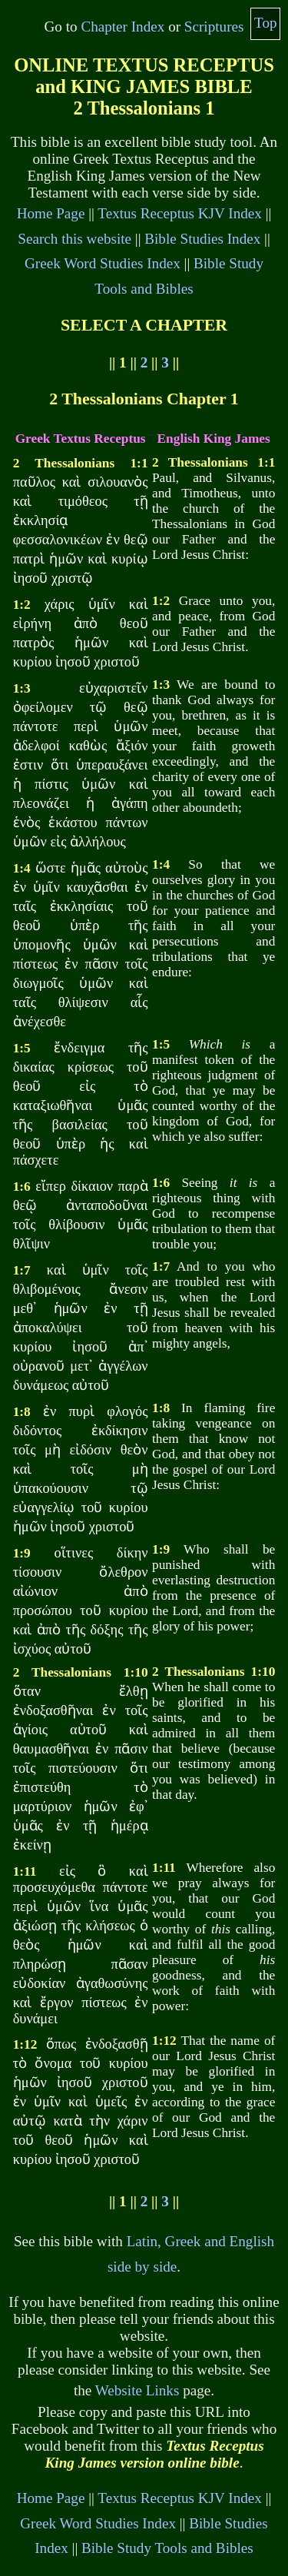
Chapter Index (122, 26)
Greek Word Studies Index (102, 263)
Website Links (137, 2390)
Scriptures (214, 26)
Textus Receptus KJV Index (180, 213)
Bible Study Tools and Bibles (167, 2548)
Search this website (74, 239)
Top (265, 23)
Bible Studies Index (202, 239)
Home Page (51, 213)
